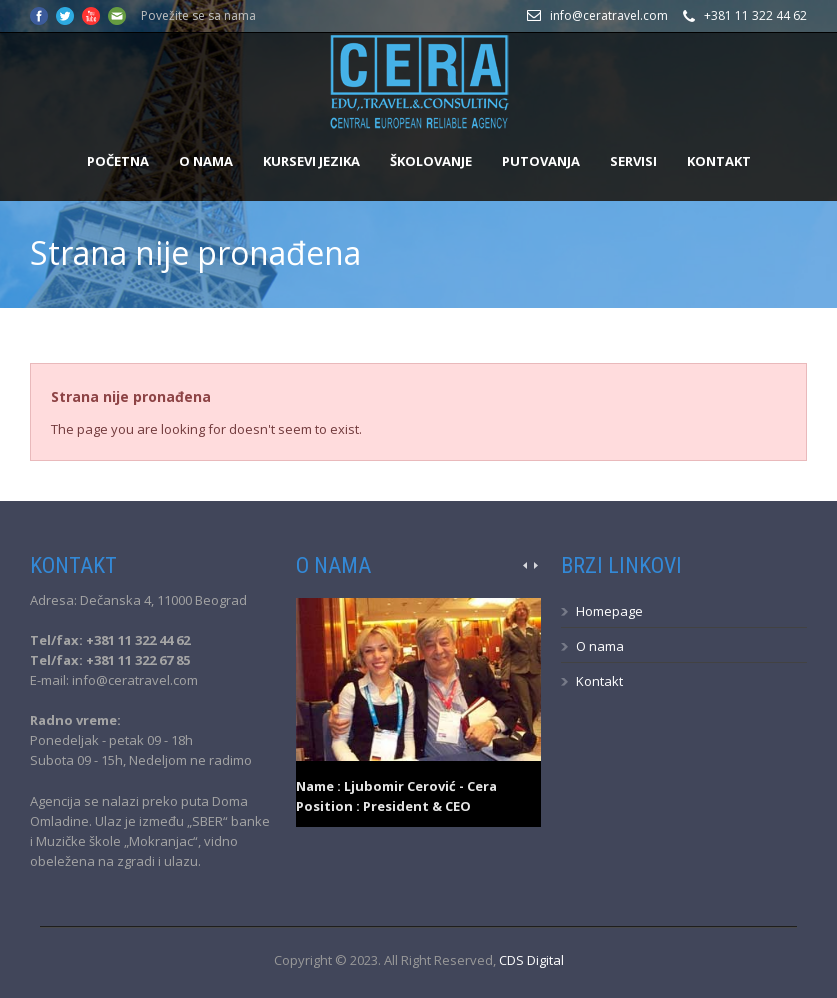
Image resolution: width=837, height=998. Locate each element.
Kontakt (719, 161)
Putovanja (541, 161)
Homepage (609, 611)
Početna (118, 161)
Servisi (633, 161)
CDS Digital (531, 960)
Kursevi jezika (311, 161)
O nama (206, 161)
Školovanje (431, 161)
